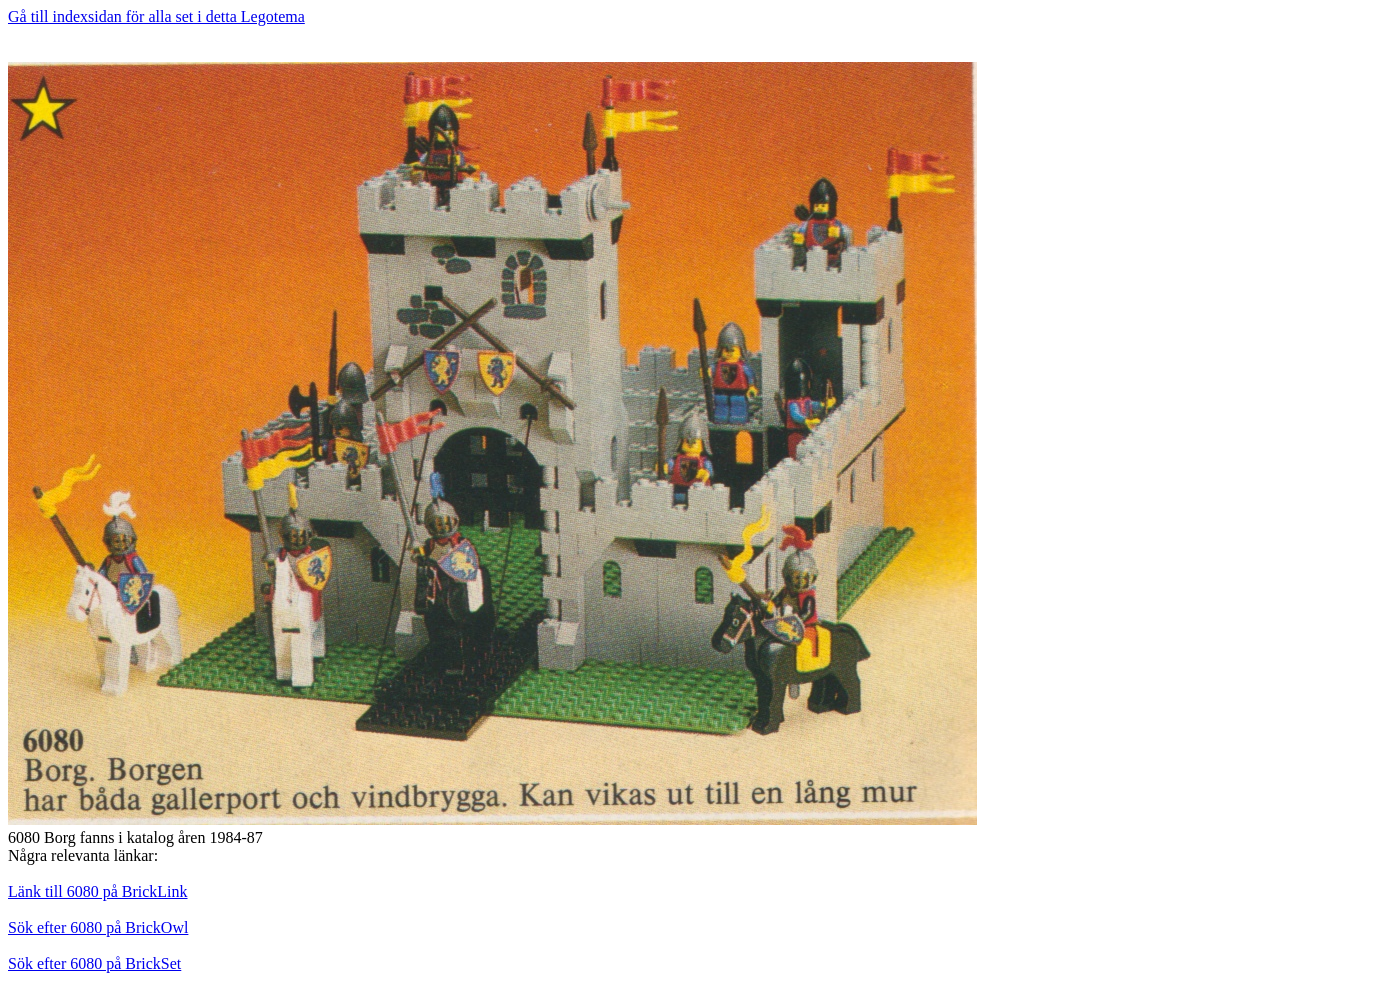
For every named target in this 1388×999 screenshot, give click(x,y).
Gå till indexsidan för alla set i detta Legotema (156, 16)
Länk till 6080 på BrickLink (98, 891)
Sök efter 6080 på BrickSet (94, 963)
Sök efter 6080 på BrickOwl (98, 927)
